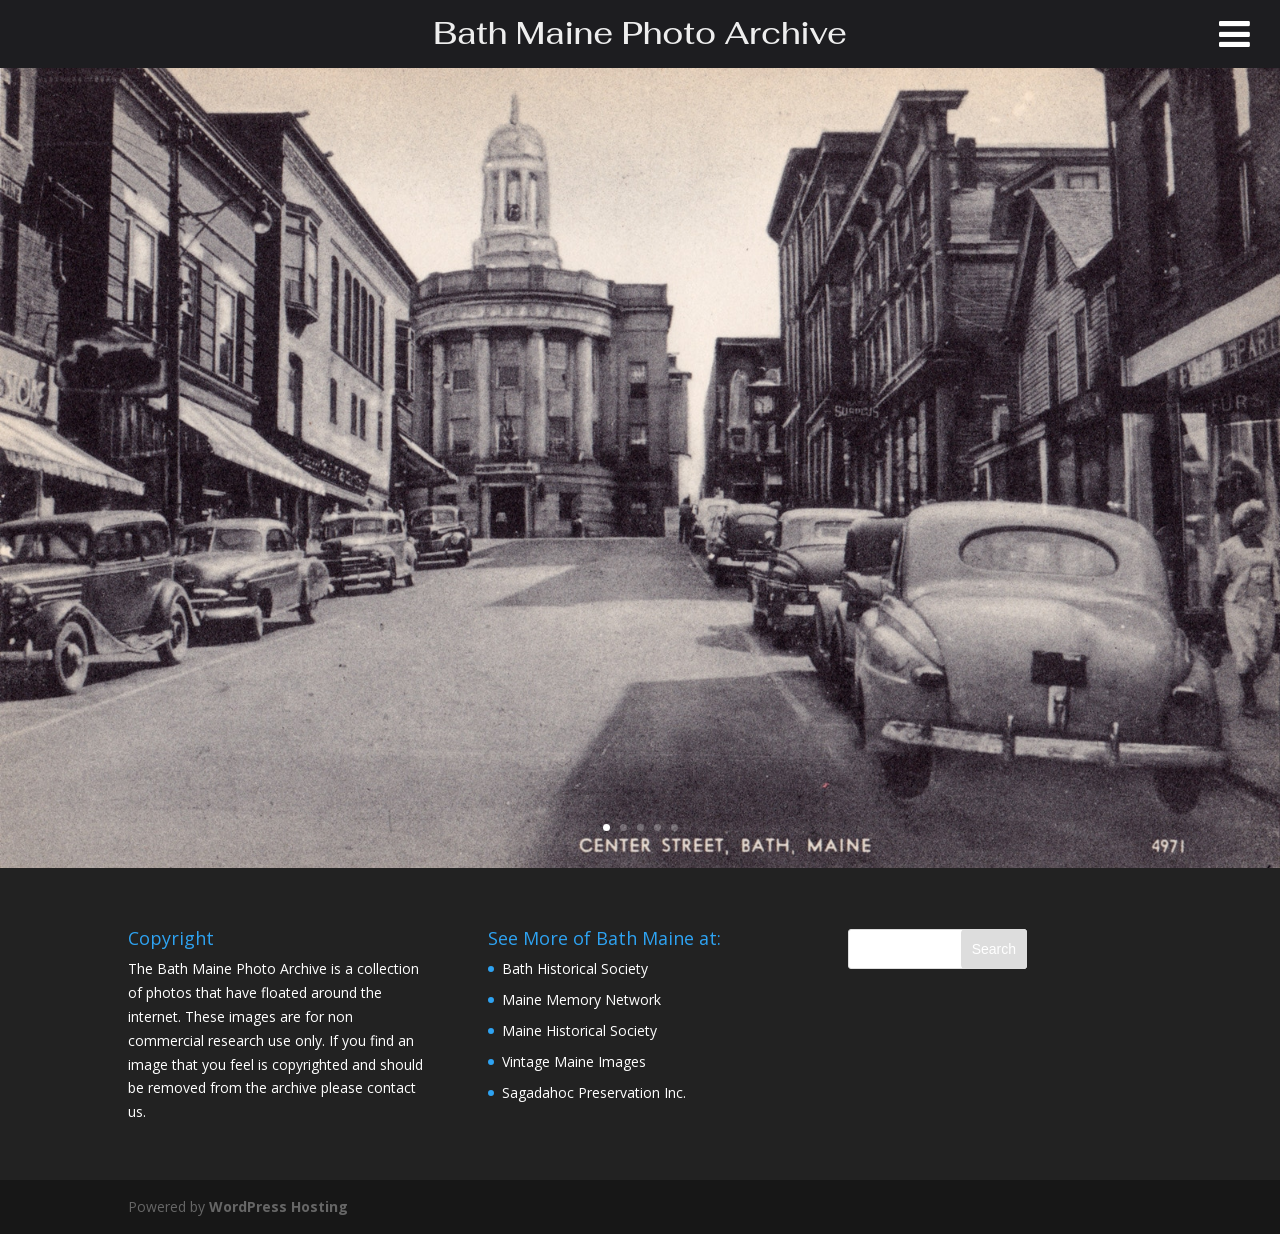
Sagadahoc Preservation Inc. (594, 1092)
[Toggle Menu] (1234, 34)
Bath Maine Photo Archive (640, 33)
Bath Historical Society (575, 968)
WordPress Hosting (278, 1206)
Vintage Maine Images (574, 1061)
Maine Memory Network (581, 999)
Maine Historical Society (579, 1030)
